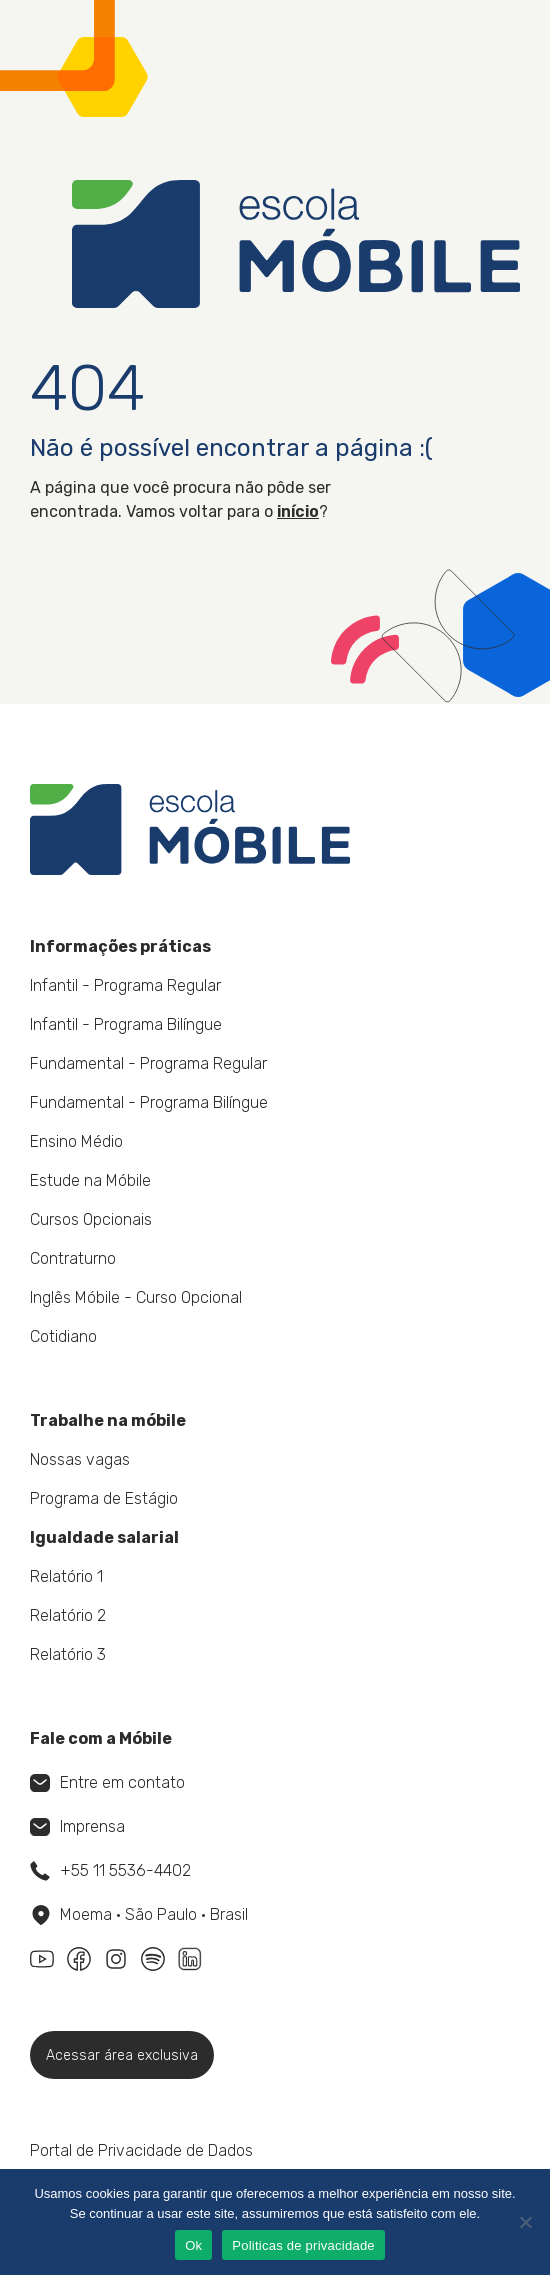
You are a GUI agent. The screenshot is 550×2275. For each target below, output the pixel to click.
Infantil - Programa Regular (125, 985)
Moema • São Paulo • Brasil (140, 1915)
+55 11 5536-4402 (110, 1871)
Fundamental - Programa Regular (148, 1063)
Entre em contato (107, 1782)
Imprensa (77, 1826)
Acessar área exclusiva (122, 2055)
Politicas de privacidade (303, 2245)
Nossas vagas (80, 1459)
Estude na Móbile (90, 1180)
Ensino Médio (76, 1141)
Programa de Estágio (104, 1498)
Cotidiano (63, 1336)
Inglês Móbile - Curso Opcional (136, 1297)
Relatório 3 (68, 1654)
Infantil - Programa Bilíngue (126, 1024)
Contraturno (73, 1258)
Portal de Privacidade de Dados (141, 2150)
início (298, 511)
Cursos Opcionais (91, 1219)
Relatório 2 (68, 1615)
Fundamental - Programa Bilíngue (149, 1102)
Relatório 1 (66, 1576)
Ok (193, 2245)
